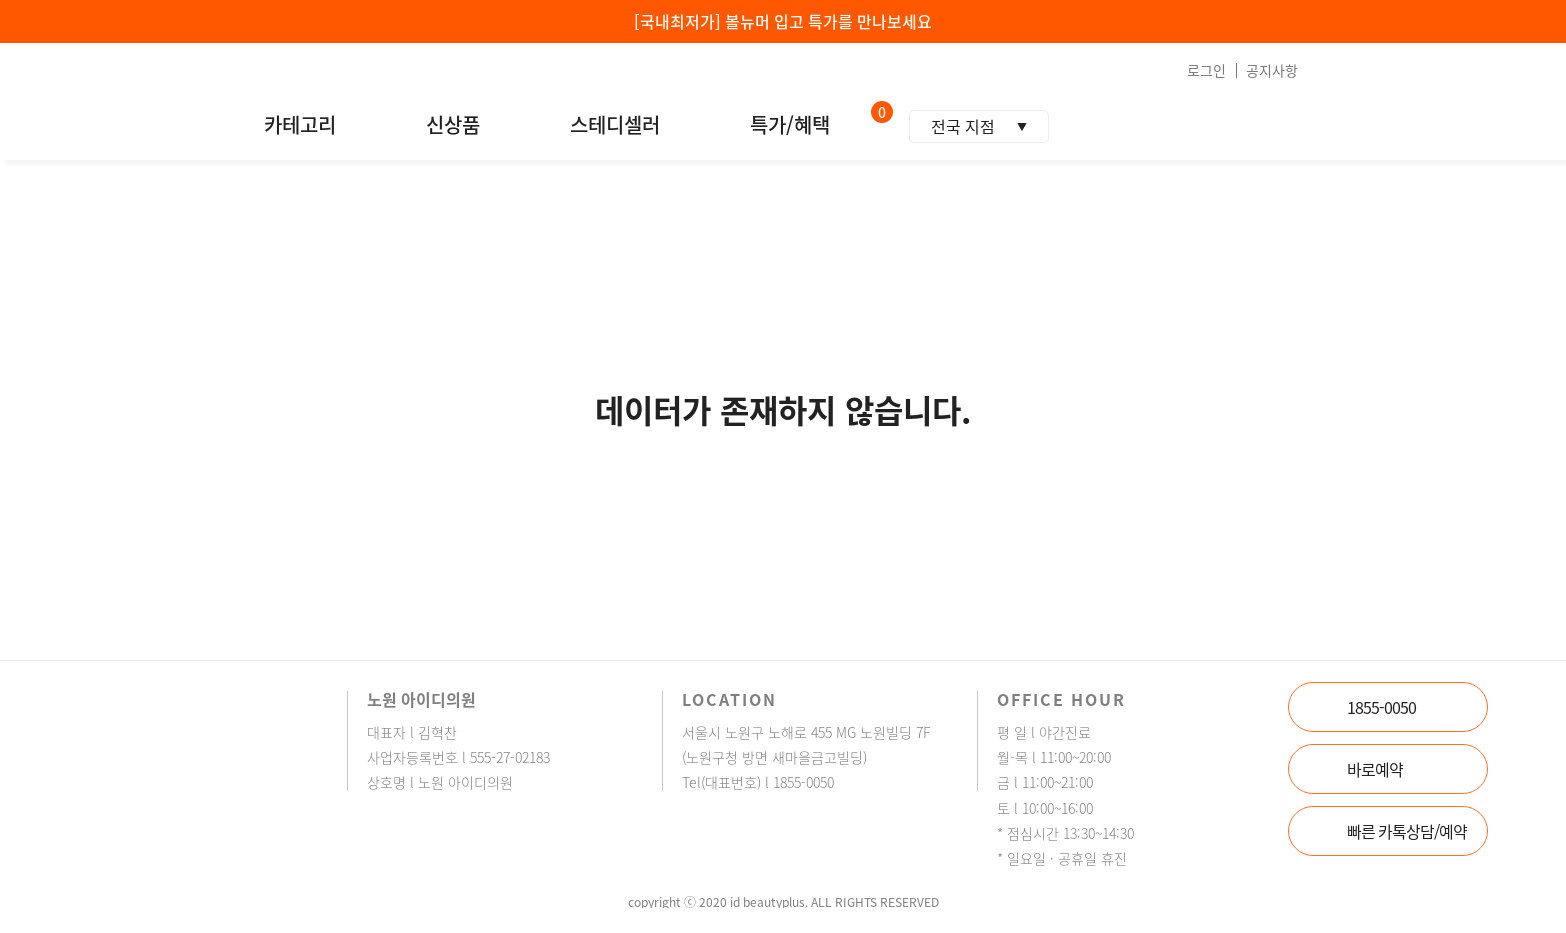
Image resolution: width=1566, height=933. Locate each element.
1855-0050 (1381, 707)
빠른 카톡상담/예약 (1407, 831)
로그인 (1206, 70)
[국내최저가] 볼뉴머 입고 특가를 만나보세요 (783, 21)
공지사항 (1272, 70)
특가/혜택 (790, 125)
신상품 (453, 125)
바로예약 (1375, 769)
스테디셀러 (615, 125)
